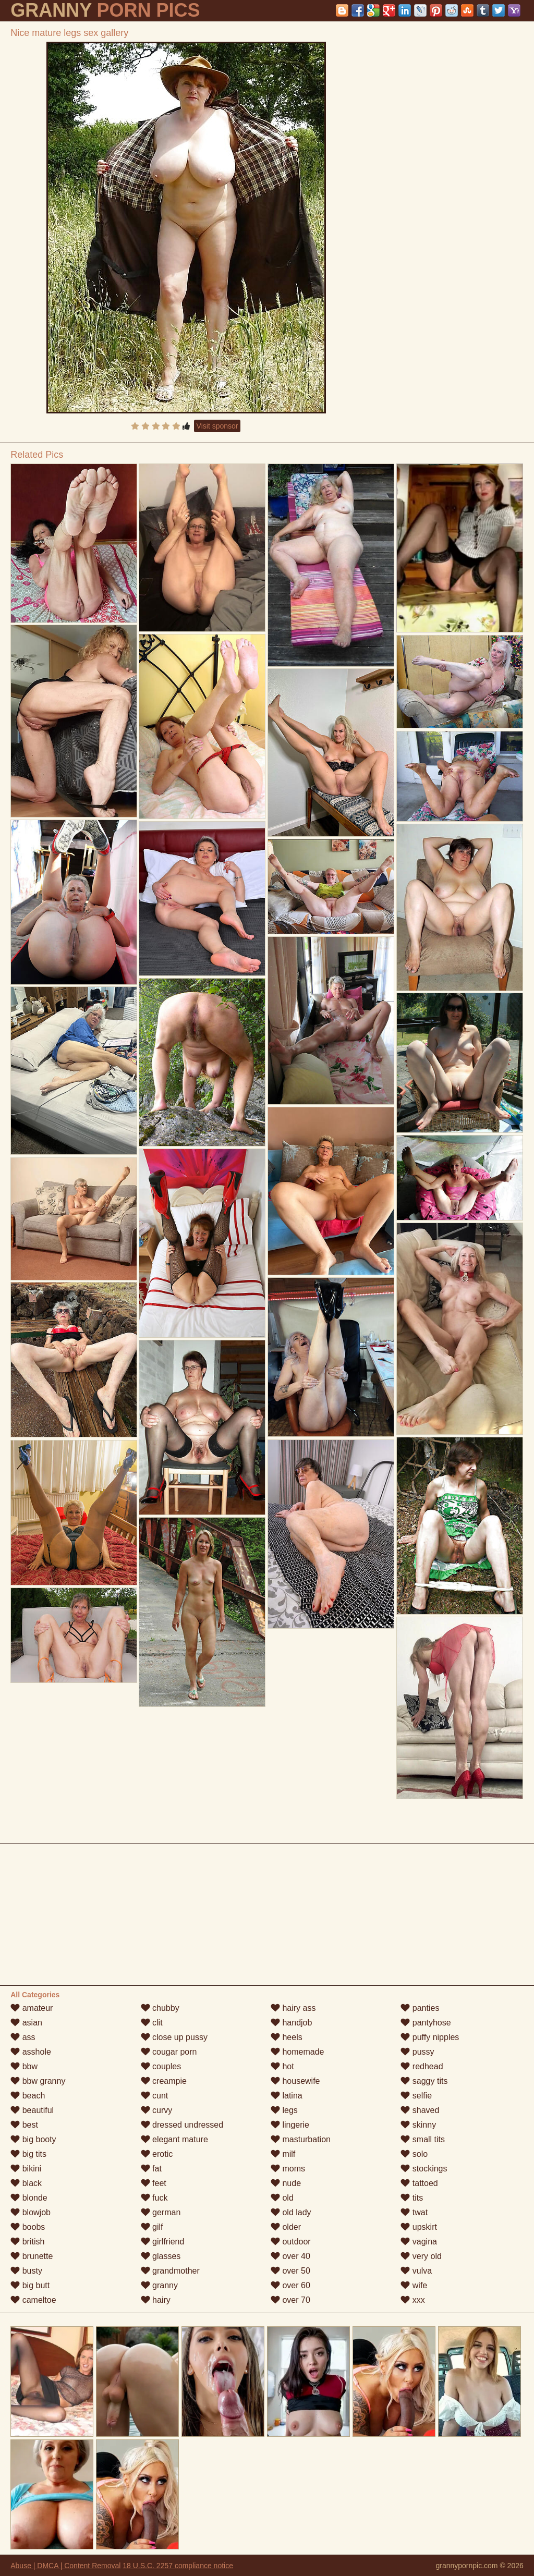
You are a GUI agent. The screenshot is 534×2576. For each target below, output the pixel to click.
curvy (157, 2110)
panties (419, 2008)
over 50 (290, 2270)
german (161, 2212)
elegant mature (174, 2139)
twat (414, 2212)
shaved (419, 2110)
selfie (416, 2095)
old (282, 2197)
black (26, 2183)
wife (413, 2285)
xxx (412, 2300)
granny (159, 2285)
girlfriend (163, 2241)
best (24, 2124)
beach (27, 2095)
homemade (297, 2051)
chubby (160, 2008)
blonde (28, 2197)
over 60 (290, 2285)
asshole (30, 2051)
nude (286, 2183)
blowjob (30, 2212)
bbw (24, 2066)
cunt (154, 2095)
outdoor (291, 2241)
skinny (418, 2124)
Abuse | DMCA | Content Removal (65, 2565)
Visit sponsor (217, 426)
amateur (31, 2008)
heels (286, 2037)
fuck (154, 2197)
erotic (157, 2154)
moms (288, 2168)
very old (420, 2256)
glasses (161, 2256)
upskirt (418, 2227)
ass (22, 2037)
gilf (152, 2227)
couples (161, 2066)
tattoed (419, 2183)
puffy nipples (429, 2037)
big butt (30, 2285)
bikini (25, 2168)
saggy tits (423, 2081)
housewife (295, 2081)
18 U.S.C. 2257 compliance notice (178, 2565)
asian (26, 2022)
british (27, 2241)
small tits (422, 2139)
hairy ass (293, 2008)
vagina (418, 2241)
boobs (27, 2227)
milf (283, 2154)
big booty (33, 2139)
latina (286, 2095)
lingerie (290, 2124)
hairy (156, 2300)
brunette (31, 2256)
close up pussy (174, 2037)
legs (284, 2110)
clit (152, 2022)
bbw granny (37, 2081)
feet (153, 2183)
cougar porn (169, 2051)
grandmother (170, 2270)
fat (151, 2168)
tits (411, 2197)
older (286, 2227)
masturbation (301, 2139)
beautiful (32, 2110)
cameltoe (33, 2300)
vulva (416, 2270)
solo (414, 2154)
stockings (423, 2168)
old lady (291, 2212)
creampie (164, 2081)
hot (282, 2066)
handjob (291, 2022)
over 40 (290, 2256)
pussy (417, 2051)
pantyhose (425, 2022)
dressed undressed (182, 2124)
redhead (421, 2066)
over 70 (290, 2300)
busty (26, 2270)
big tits (28, 2154)
